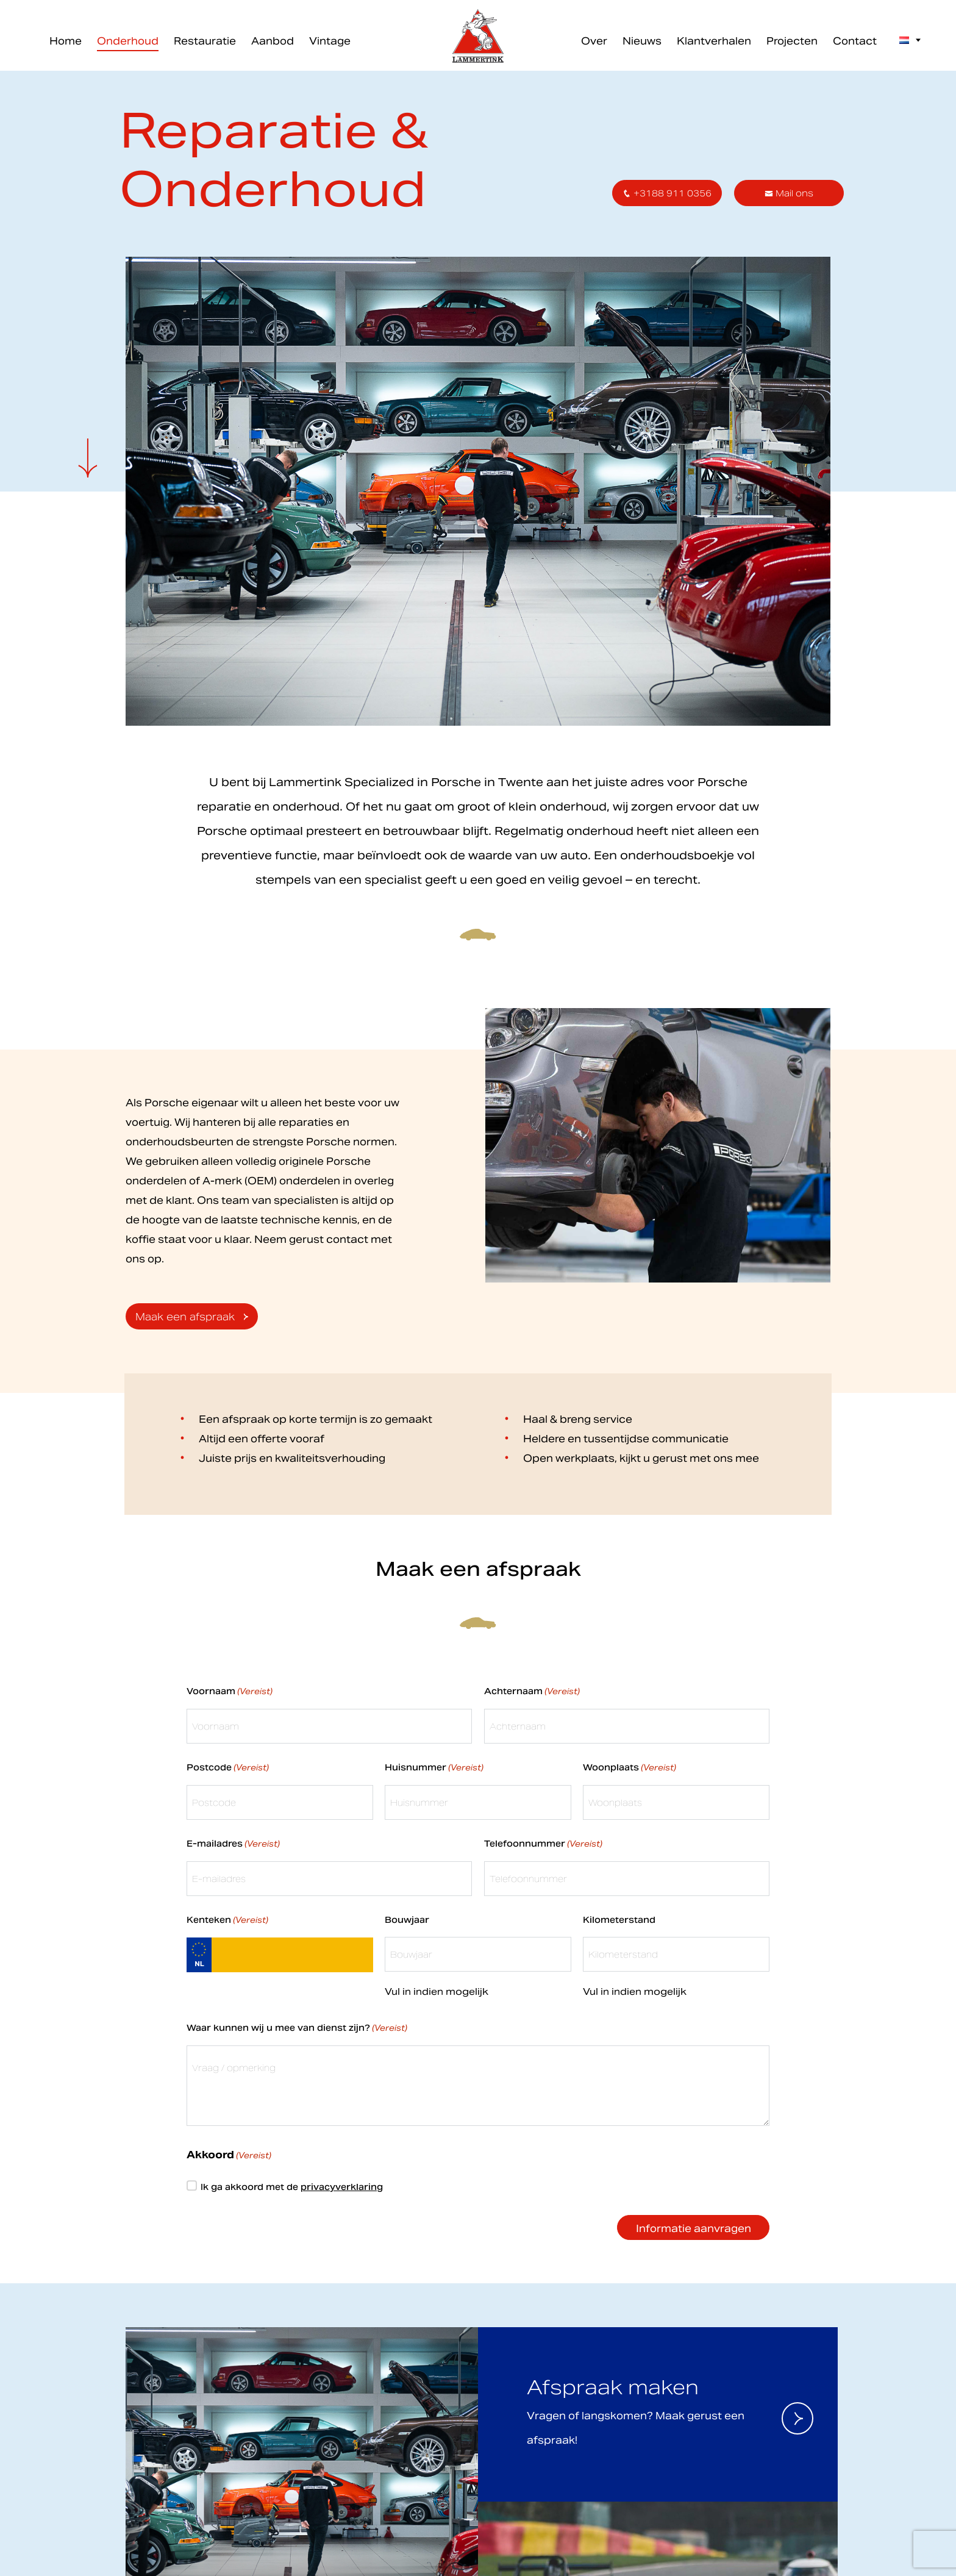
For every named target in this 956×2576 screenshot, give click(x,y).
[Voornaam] (478, 240)
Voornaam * (340, 221)
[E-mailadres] (478, 199)
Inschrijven (478, 272)
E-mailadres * (344, 181)
